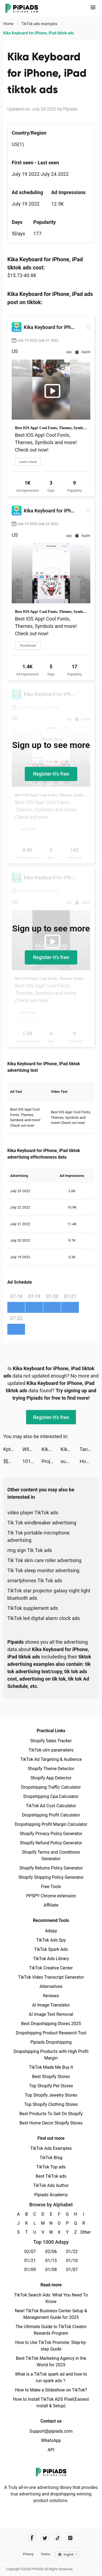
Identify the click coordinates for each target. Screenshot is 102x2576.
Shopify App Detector (51, 1777)
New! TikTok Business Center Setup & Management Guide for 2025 (51, 2314)
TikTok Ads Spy (51, 1940)
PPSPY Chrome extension (51, 1895)
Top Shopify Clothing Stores (51, 2104)
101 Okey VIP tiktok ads (31, 1461)
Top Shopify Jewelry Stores (51, 2095)
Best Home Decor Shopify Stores (51, 2123)
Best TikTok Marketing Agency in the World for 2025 (51, 2361)
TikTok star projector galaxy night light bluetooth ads (48, 1594)
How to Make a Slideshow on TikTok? (51, 2390)
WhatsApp (51, 2440)
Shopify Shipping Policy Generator (51, 1877)
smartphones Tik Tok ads (34, 1580)
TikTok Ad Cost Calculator (51, 1805)
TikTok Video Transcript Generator (51, 1977)
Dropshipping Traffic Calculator (51, 1787)
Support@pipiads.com (50, 2431)
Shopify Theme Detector (51, 1768)
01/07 (72, 2269)
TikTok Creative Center (51, 1967)
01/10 (72, 2260)
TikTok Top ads (51, 2167)
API (51, 2449)
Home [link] (8, 24)
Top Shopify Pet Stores (51, 2085)
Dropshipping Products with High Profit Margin (50, 2055)
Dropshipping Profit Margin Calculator (51, 1824)
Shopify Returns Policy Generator (51, 1868)
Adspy (51, 1930)
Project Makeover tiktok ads (50, 1461)
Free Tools (51, 1886)
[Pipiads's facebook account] (32, 2538)
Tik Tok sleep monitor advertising (43, 1570)
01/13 (51, 2260)
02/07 (30, 2251)
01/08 (51, 2269)
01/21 (30, 2260)
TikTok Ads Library (51, 1958)
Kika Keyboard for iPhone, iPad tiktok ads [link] (38, 33)
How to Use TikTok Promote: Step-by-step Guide (51, 2346)
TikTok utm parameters (51, 1750)
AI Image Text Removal (51, 2014)
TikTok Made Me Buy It (51, 2067)
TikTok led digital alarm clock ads (43, 1618)
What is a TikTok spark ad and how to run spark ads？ (51, 2377)
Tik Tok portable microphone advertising (38, 1536)
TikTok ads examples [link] (39, 24)
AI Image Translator (51, 2005)
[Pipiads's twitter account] (45, 2538)
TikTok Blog (51, 2157)
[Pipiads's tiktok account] (57, 2538)
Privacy (28, 2554)
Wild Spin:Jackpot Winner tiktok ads (31, 1449)
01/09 (30, 2269)
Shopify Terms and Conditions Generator (51, 1855)
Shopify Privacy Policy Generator (51, 1833)
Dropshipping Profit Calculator (51, 1815)
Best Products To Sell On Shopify (51, 2113)
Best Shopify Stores (51, 2076)
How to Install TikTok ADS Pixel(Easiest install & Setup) (51, 2402)
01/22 (72, 2251)
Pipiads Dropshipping (51, 2042)
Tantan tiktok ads (89, 1449)
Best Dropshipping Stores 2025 (51, 2023)
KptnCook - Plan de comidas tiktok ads (12, 1449)
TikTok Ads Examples (51, 2148)
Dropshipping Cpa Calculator (51, 1796)
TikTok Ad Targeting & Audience (51, 1759)
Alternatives (51, 1986)
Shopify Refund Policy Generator (51, 1842)
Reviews (51, 1995)
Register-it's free (51, 774)
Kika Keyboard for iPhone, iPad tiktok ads (50, 1449)
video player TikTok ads (32, 1512)
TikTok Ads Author (51, 2185)
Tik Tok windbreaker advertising (41, 1523)
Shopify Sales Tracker (51, 1740)
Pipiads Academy (51, 2194)
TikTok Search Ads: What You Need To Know (51, 2298)
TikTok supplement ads (32, 1608)
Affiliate (51, 1905)
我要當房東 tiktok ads (12, 1461)
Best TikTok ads (51, 2176)
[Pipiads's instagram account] (70, 2538)
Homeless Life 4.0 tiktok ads (89, 1461)
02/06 (51, 2251)
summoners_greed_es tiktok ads (70, 1461)
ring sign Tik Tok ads (29, 1550)
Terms (45, 2554)
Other (83, 2232)
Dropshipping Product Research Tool (51, 2032)
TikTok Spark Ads (51, 1949)
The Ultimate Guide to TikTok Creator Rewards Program (51, 2330)
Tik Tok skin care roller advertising (44, 1560)
